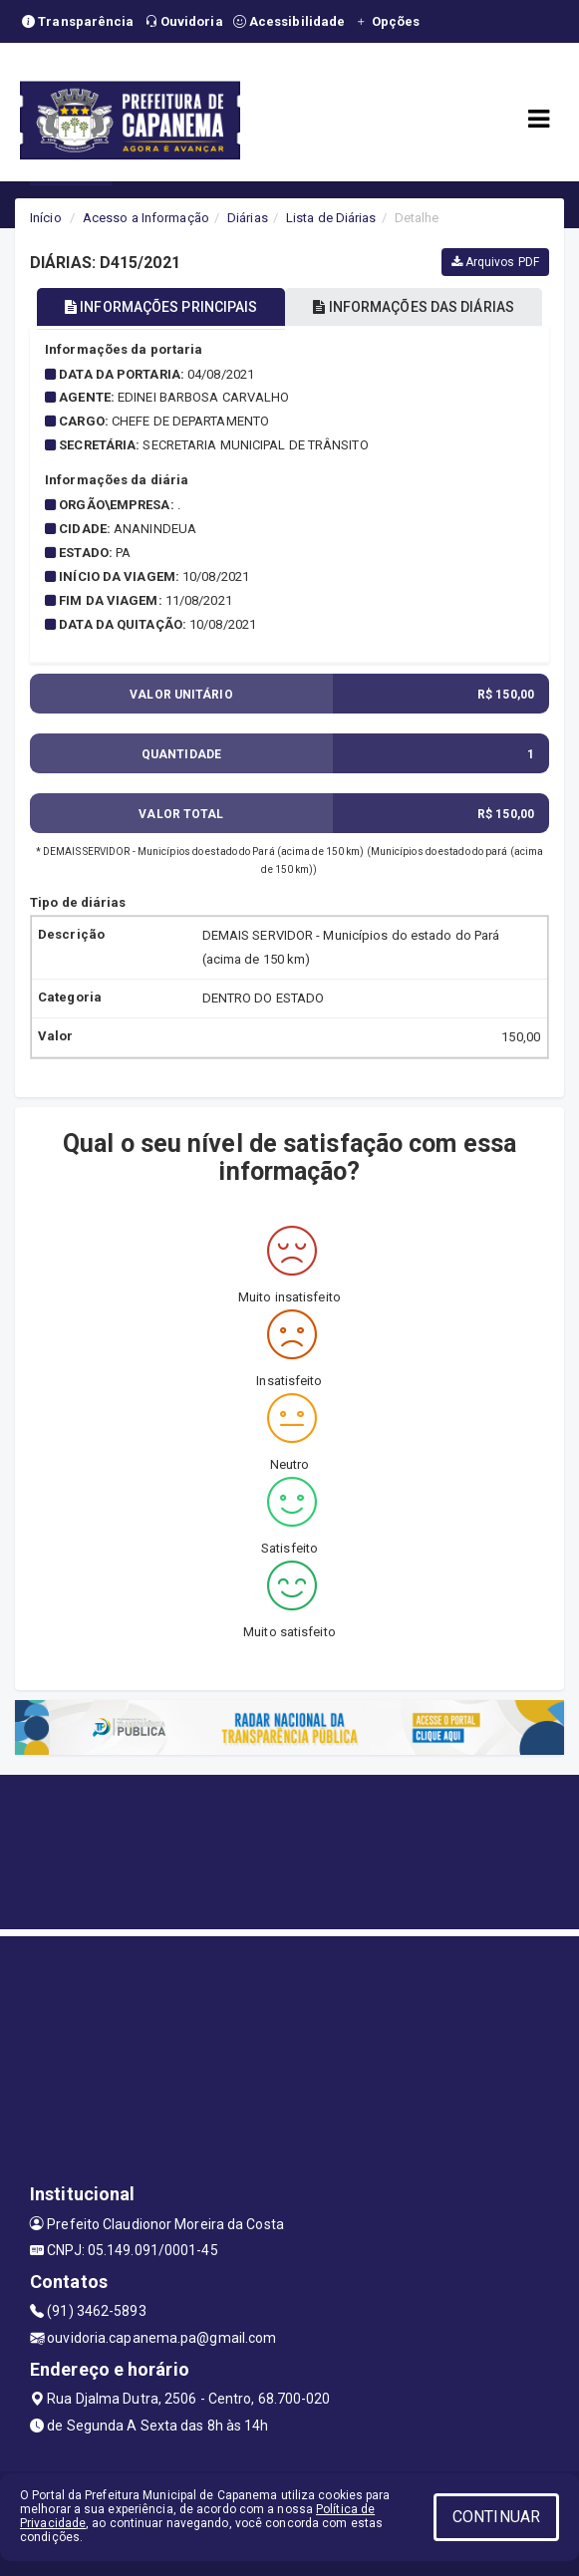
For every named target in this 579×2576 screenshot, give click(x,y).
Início (46, 217)
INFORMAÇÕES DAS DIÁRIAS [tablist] (413, 307)
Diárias (247, 217)
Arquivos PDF (495, 262)
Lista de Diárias (331, 217)
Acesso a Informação (146, 217)
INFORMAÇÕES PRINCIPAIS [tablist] (161, 307)
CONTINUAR (496, 2516)
